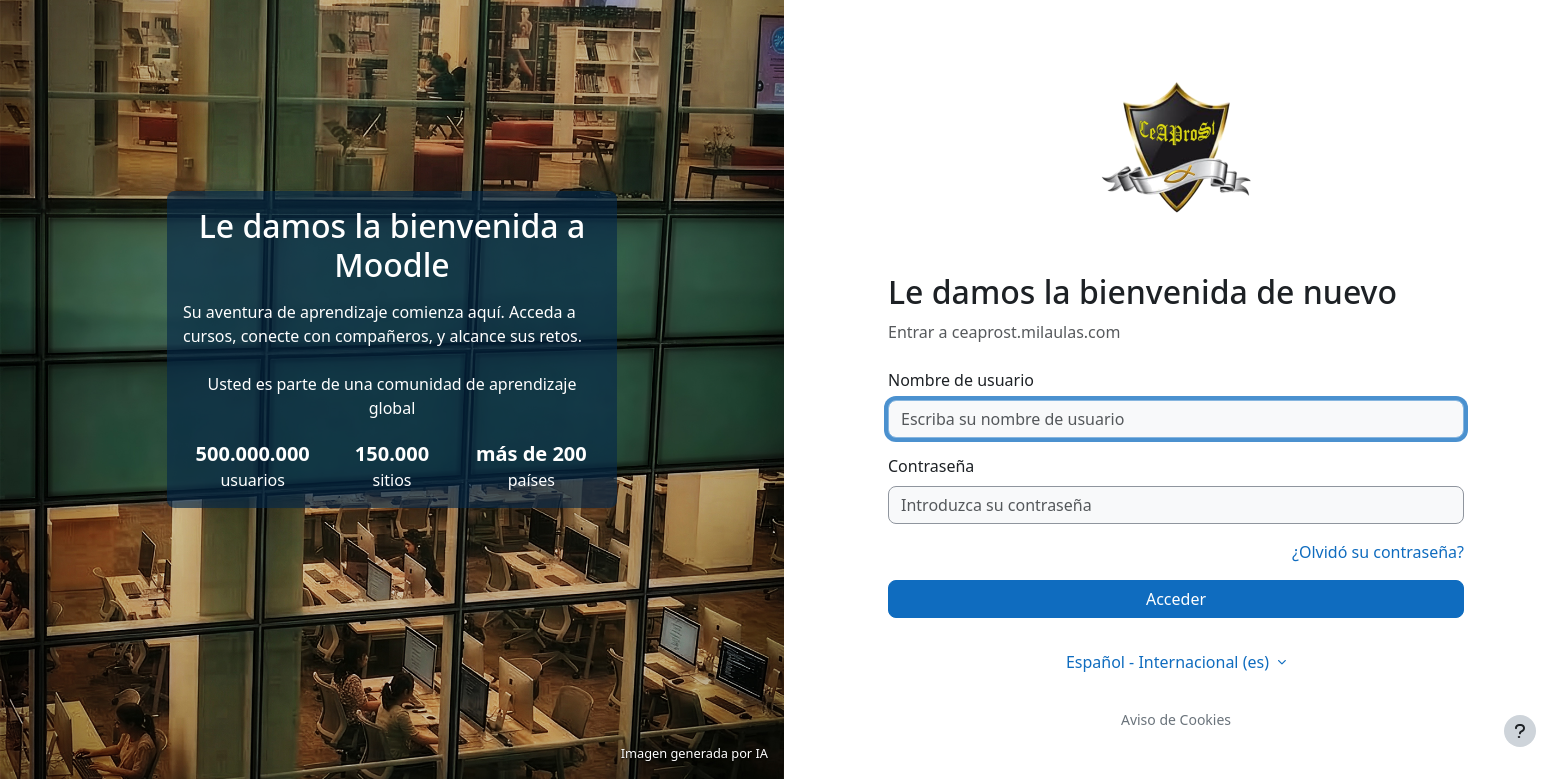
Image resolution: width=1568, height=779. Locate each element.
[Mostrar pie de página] (1520, 731)
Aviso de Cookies (1176, 719)
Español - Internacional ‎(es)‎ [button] (1169, 662)
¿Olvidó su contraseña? (1378, 552)
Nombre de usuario (961, 380)
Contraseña (931, 466)
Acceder (1176, 599)
